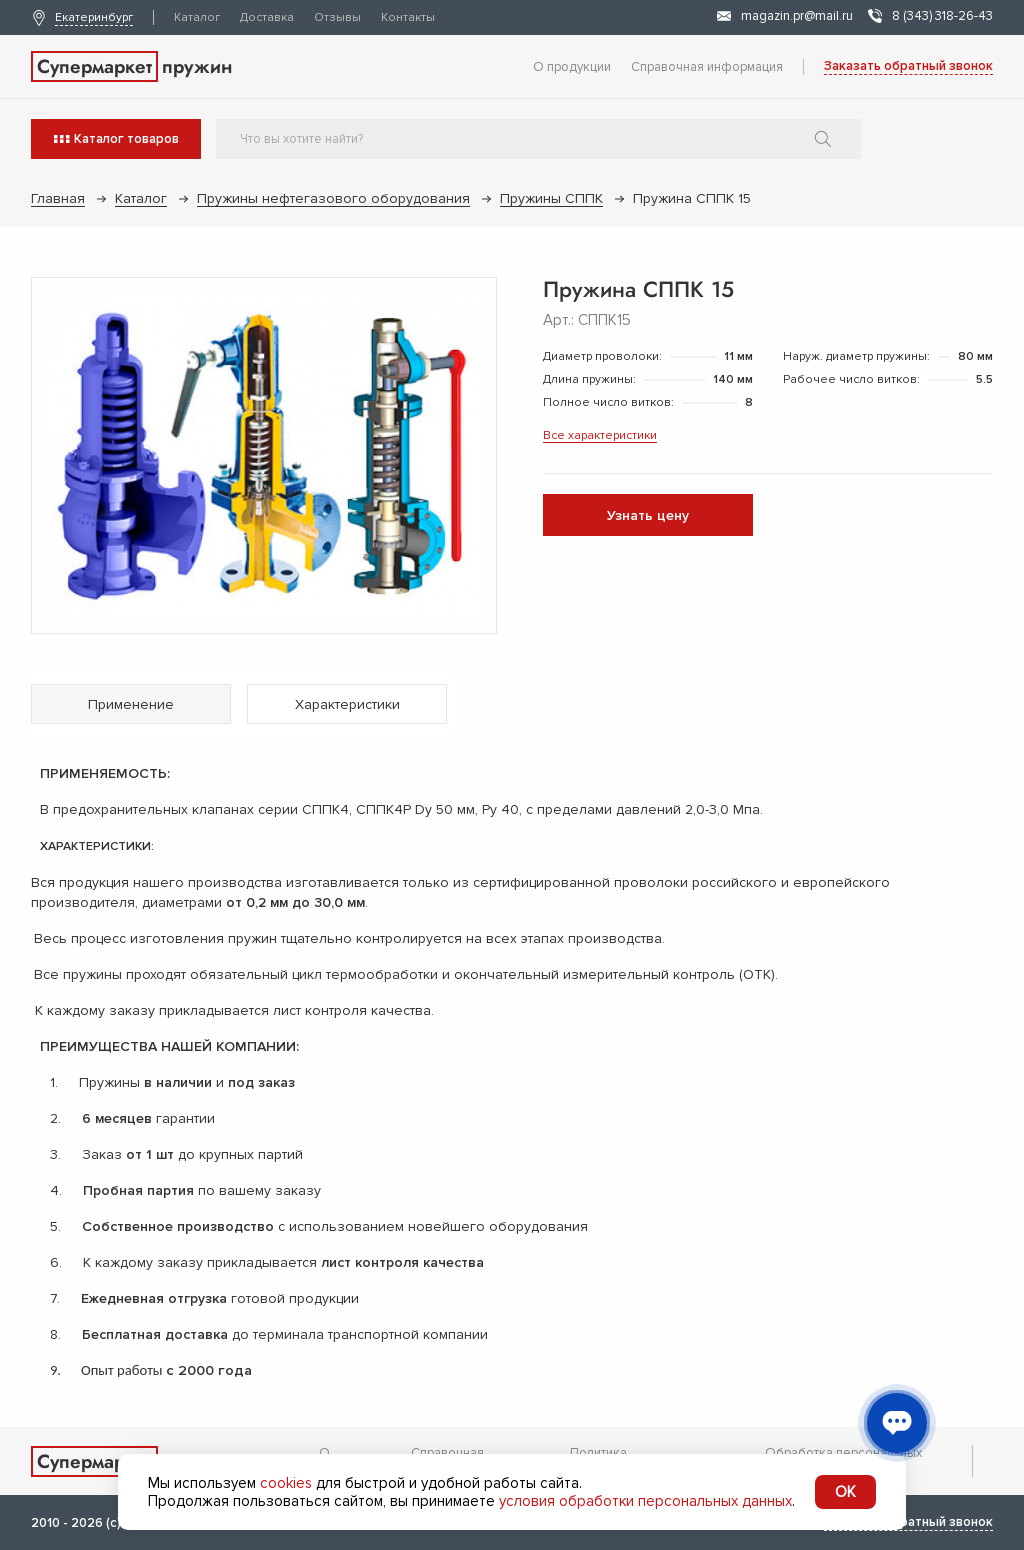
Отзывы (337, 17)
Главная (58, 198)
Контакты (408, 17)
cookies (286, 1483)
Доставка (267, 17)
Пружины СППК (551, 198)
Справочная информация (707, 67)
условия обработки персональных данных (645, 1501)
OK (845, 1492)
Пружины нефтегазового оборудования (333, 198)
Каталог (197, 17)
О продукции (572, 67)
